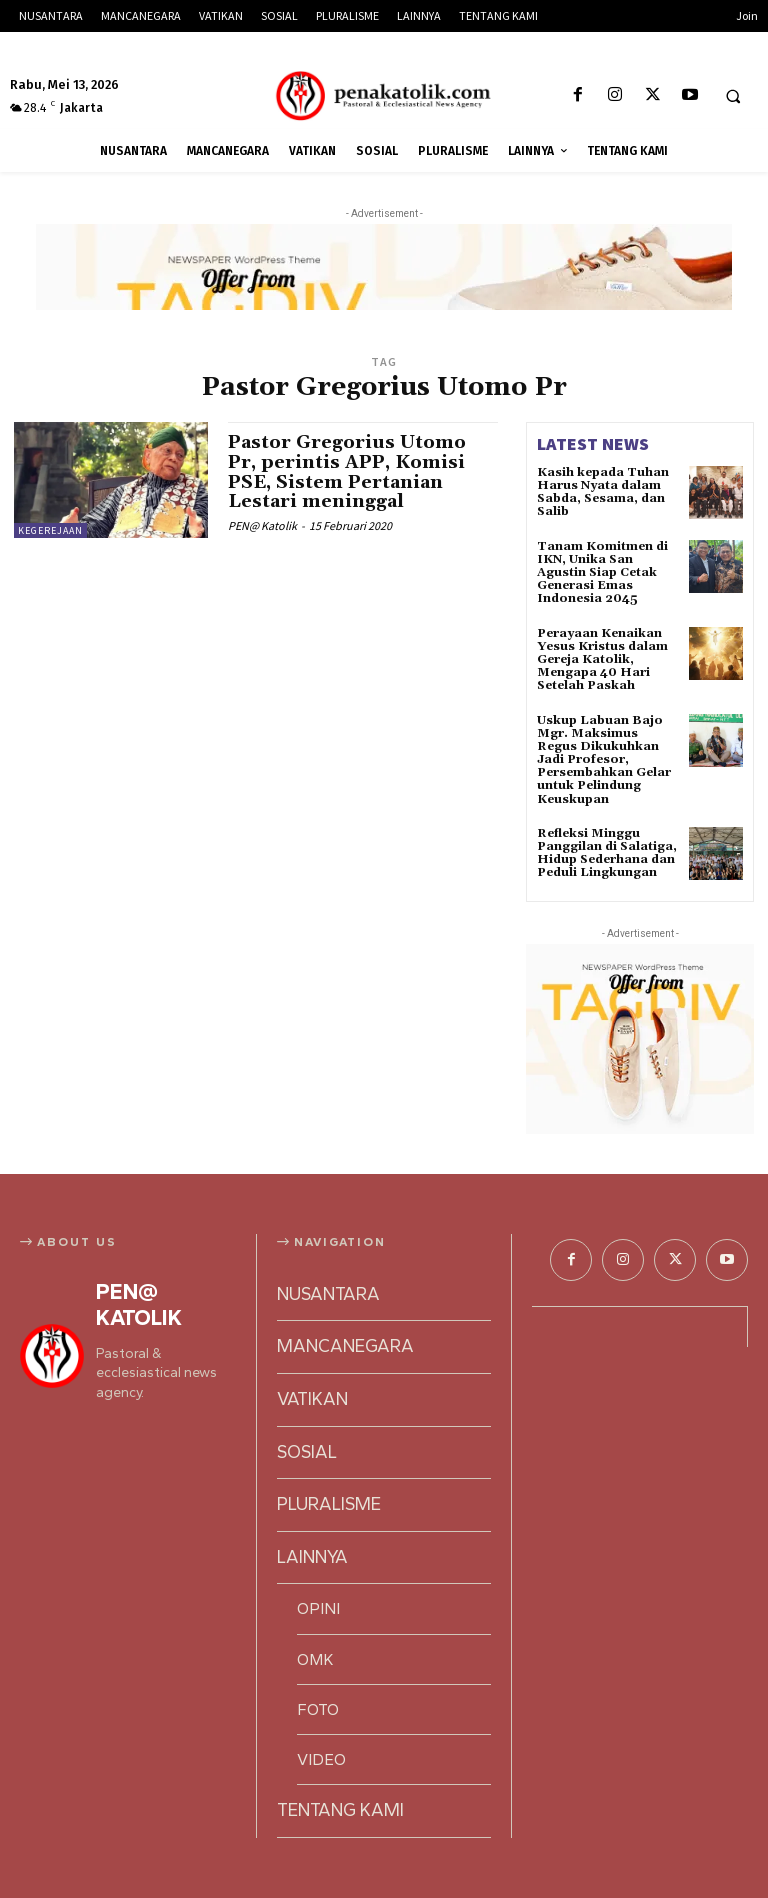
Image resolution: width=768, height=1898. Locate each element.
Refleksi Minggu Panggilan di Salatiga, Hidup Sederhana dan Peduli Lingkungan (607, 853)
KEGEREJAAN (50, 530)
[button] (733, 96)
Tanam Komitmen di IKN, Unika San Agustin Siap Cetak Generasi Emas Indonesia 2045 (602, 573)
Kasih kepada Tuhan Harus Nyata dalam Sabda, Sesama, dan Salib (603, 492)
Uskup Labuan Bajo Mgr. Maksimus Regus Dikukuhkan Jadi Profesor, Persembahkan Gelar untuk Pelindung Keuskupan (604, 760)
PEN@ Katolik (262, 525)
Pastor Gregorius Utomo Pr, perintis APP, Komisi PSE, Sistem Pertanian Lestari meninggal (347, 472)
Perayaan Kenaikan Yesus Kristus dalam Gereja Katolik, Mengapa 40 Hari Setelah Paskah (602, 660)
